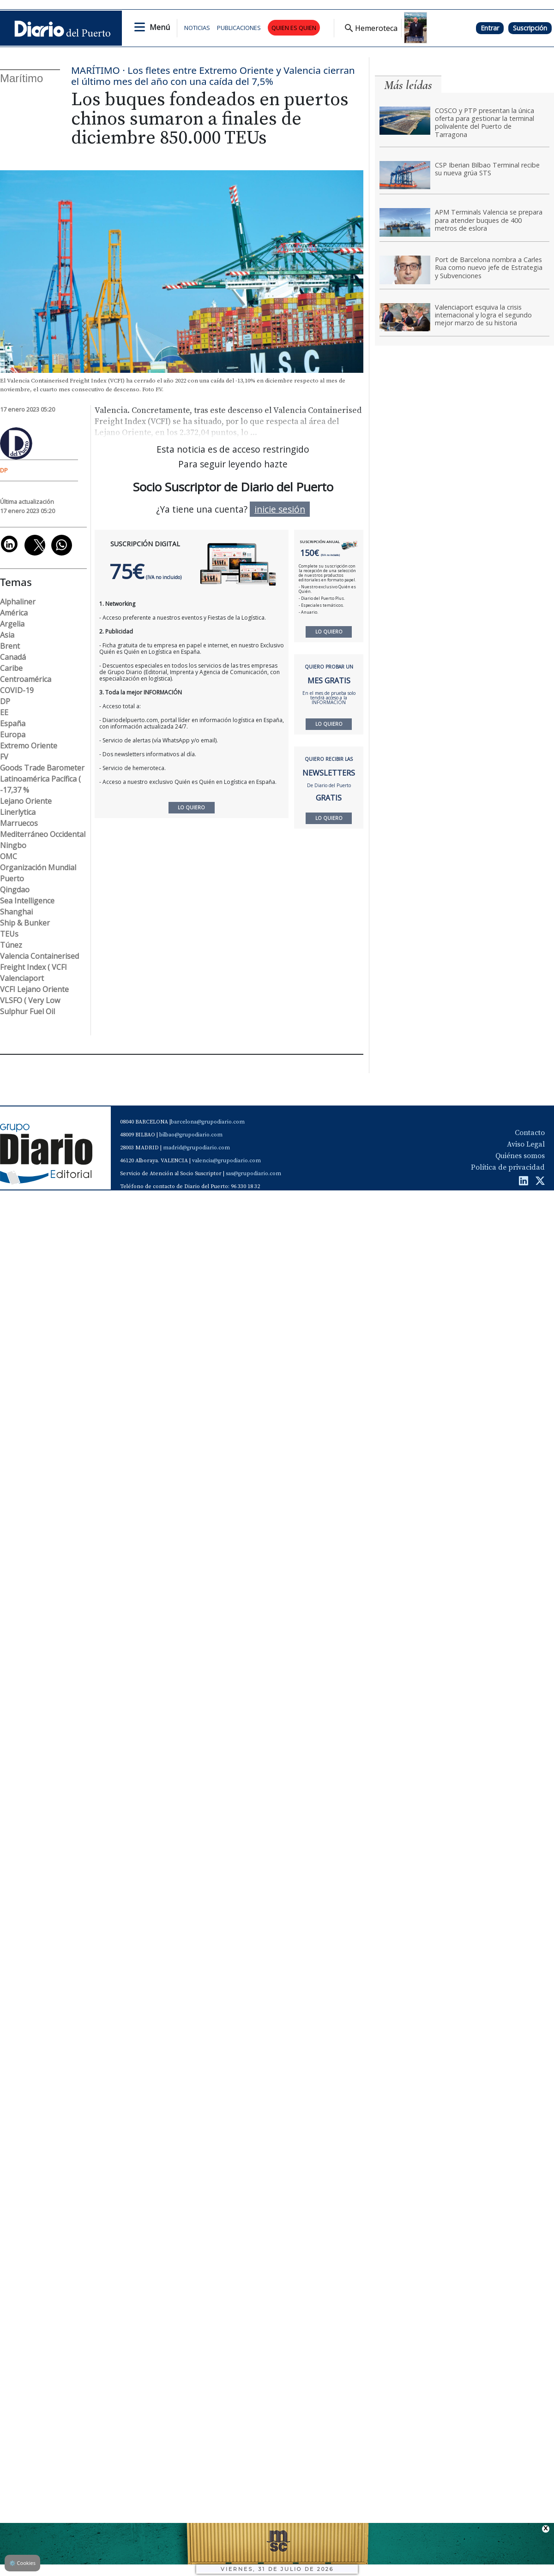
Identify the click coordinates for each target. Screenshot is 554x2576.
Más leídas (408, 85)
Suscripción (530, 28)
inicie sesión (279, 509)
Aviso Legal (526, 1144)
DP (4, 470)
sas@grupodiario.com (253, 1173)
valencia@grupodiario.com (226, 1160)
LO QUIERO (329, 631)
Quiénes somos (520, 1155)
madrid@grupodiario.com (196, 1147)
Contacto (530, 1132)
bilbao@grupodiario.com (191, 1134)
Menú (160, 27)
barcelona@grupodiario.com (208, 1121)
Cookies (22, 2562)
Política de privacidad (508, 1167)
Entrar (490, 28)
